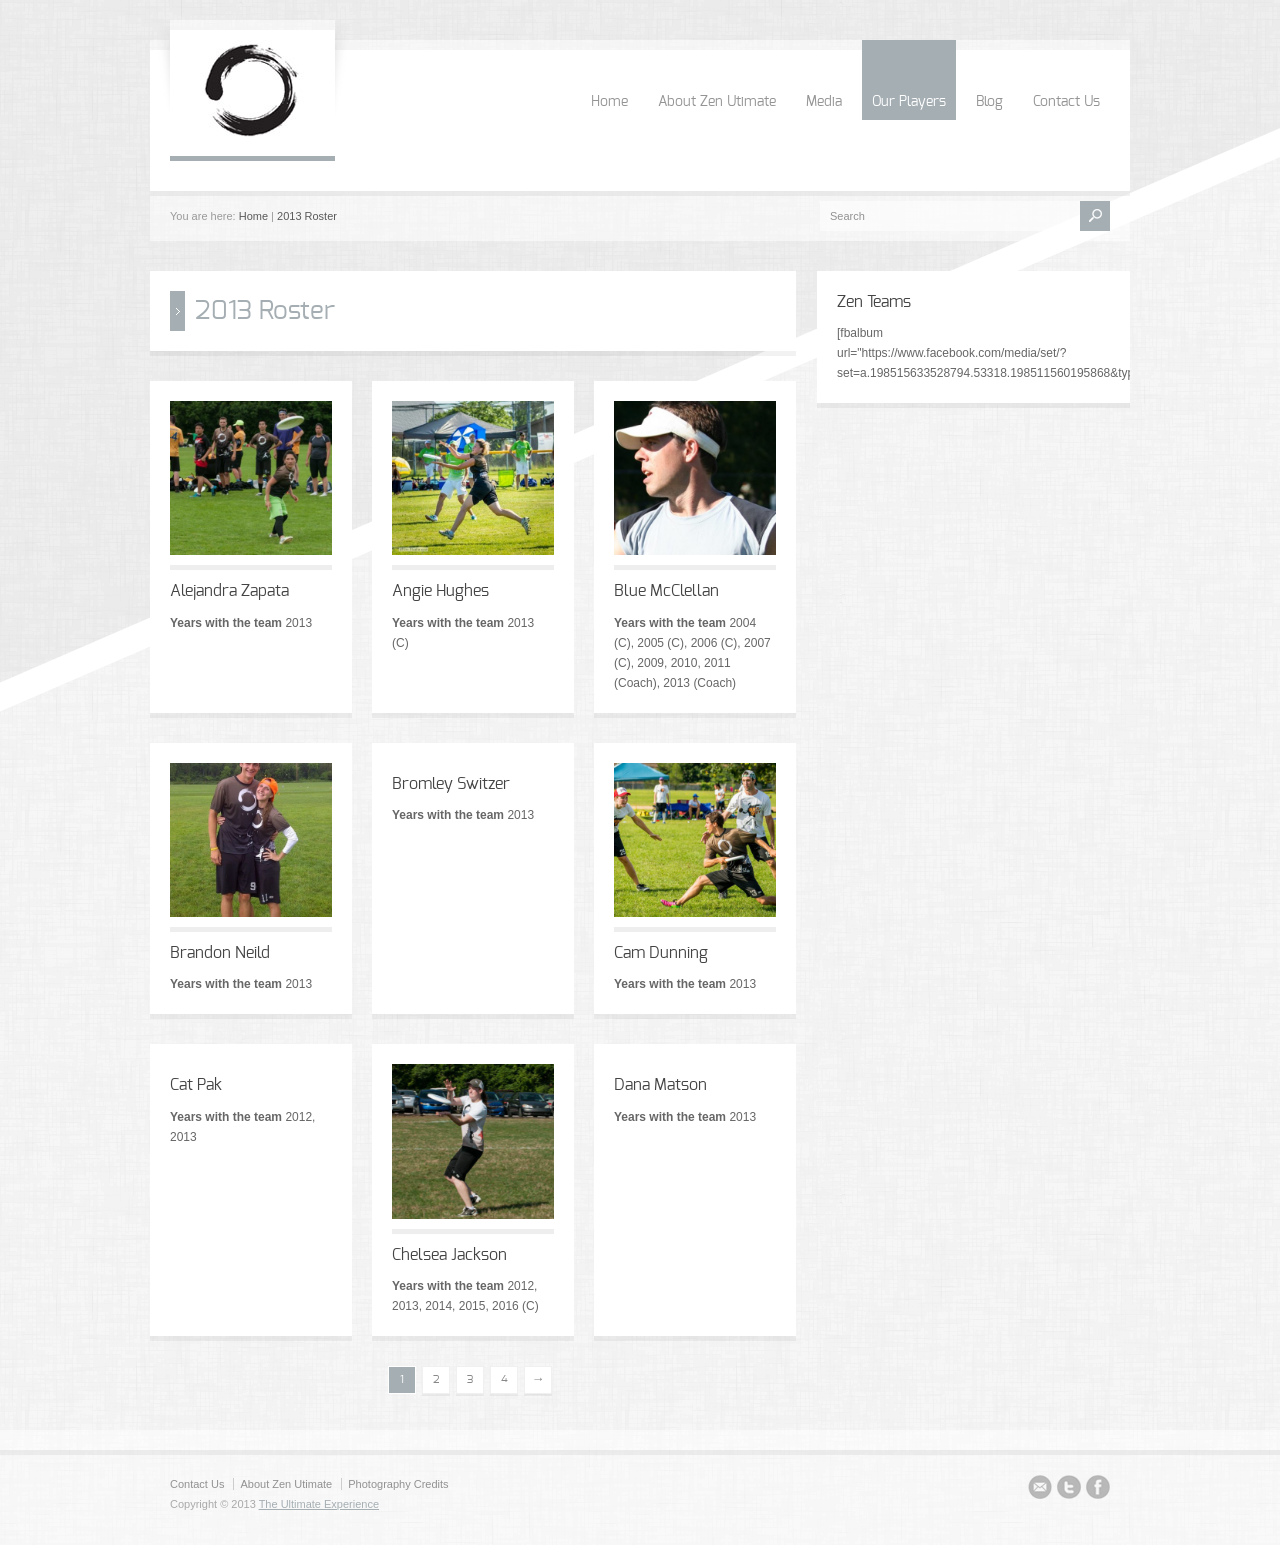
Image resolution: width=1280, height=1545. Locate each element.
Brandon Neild (220, 953)
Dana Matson (660, 1085)
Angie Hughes (440, 591)
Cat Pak (196, 1085)
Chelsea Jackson (449, 1255)
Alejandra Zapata (229, 591)
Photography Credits (398, 1484)
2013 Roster (307, 216)
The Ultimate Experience (319, 1504)
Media (824, 102)
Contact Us (1066, 102)
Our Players (909, 102)
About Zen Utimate (717, 102)
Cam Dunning (661, 953)
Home (609, 102)
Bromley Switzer (451, 784)
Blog (989, 102)
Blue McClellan (666, 591)
